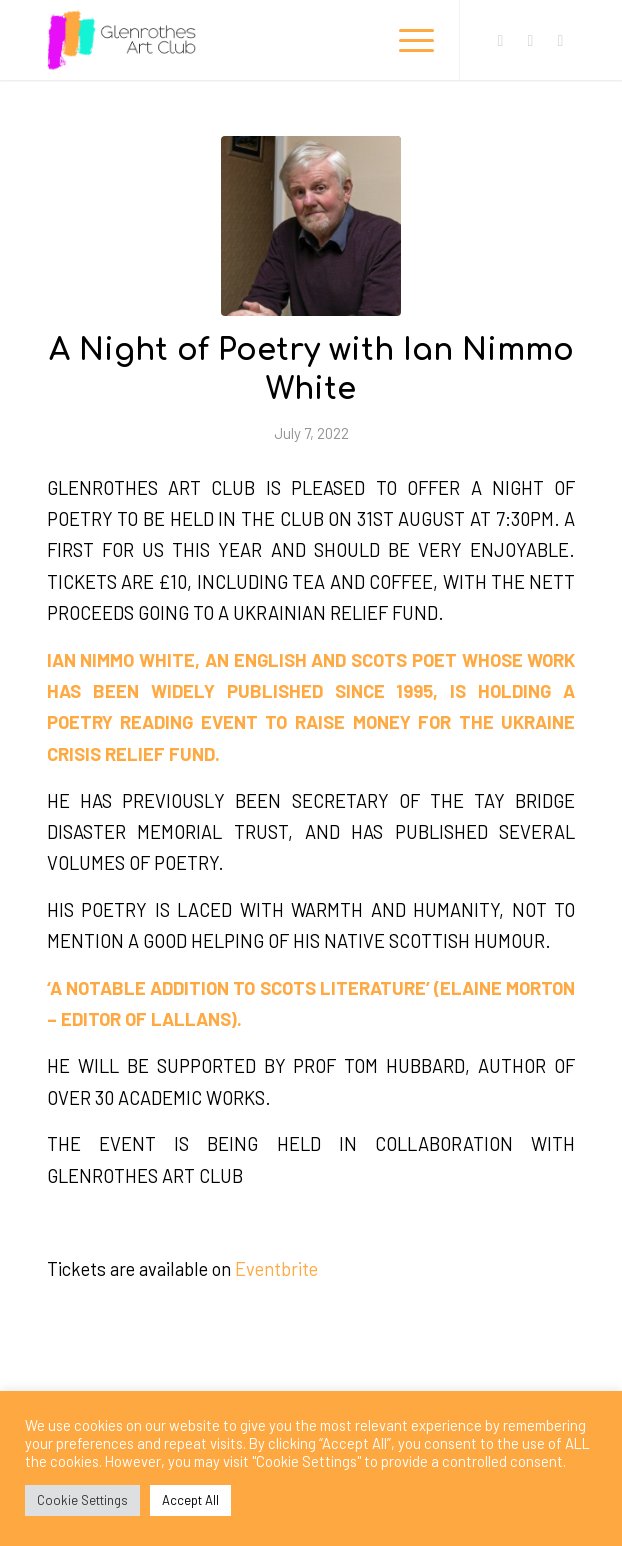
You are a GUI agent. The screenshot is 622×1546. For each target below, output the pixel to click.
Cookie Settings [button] (82, 1500)
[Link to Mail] (560, 40)
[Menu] (406, 40)
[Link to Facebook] (500, 40)
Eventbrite (276, 1269)
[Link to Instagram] (530, 40)
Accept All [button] (190, 1500)
